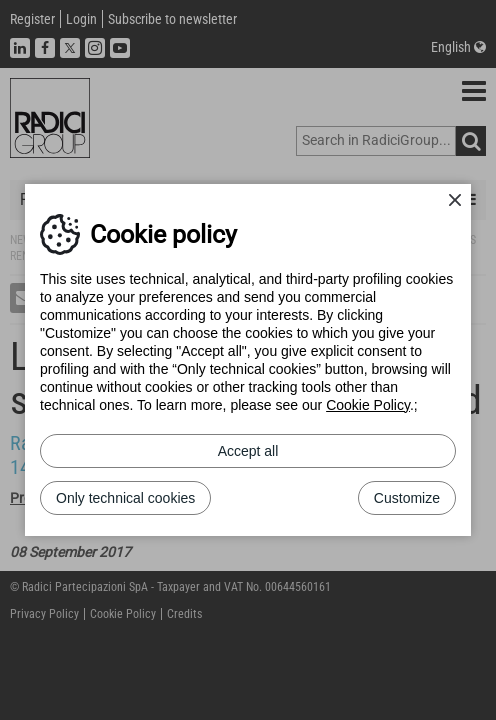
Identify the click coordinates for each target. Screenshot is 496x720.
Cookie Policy (368, 405)
